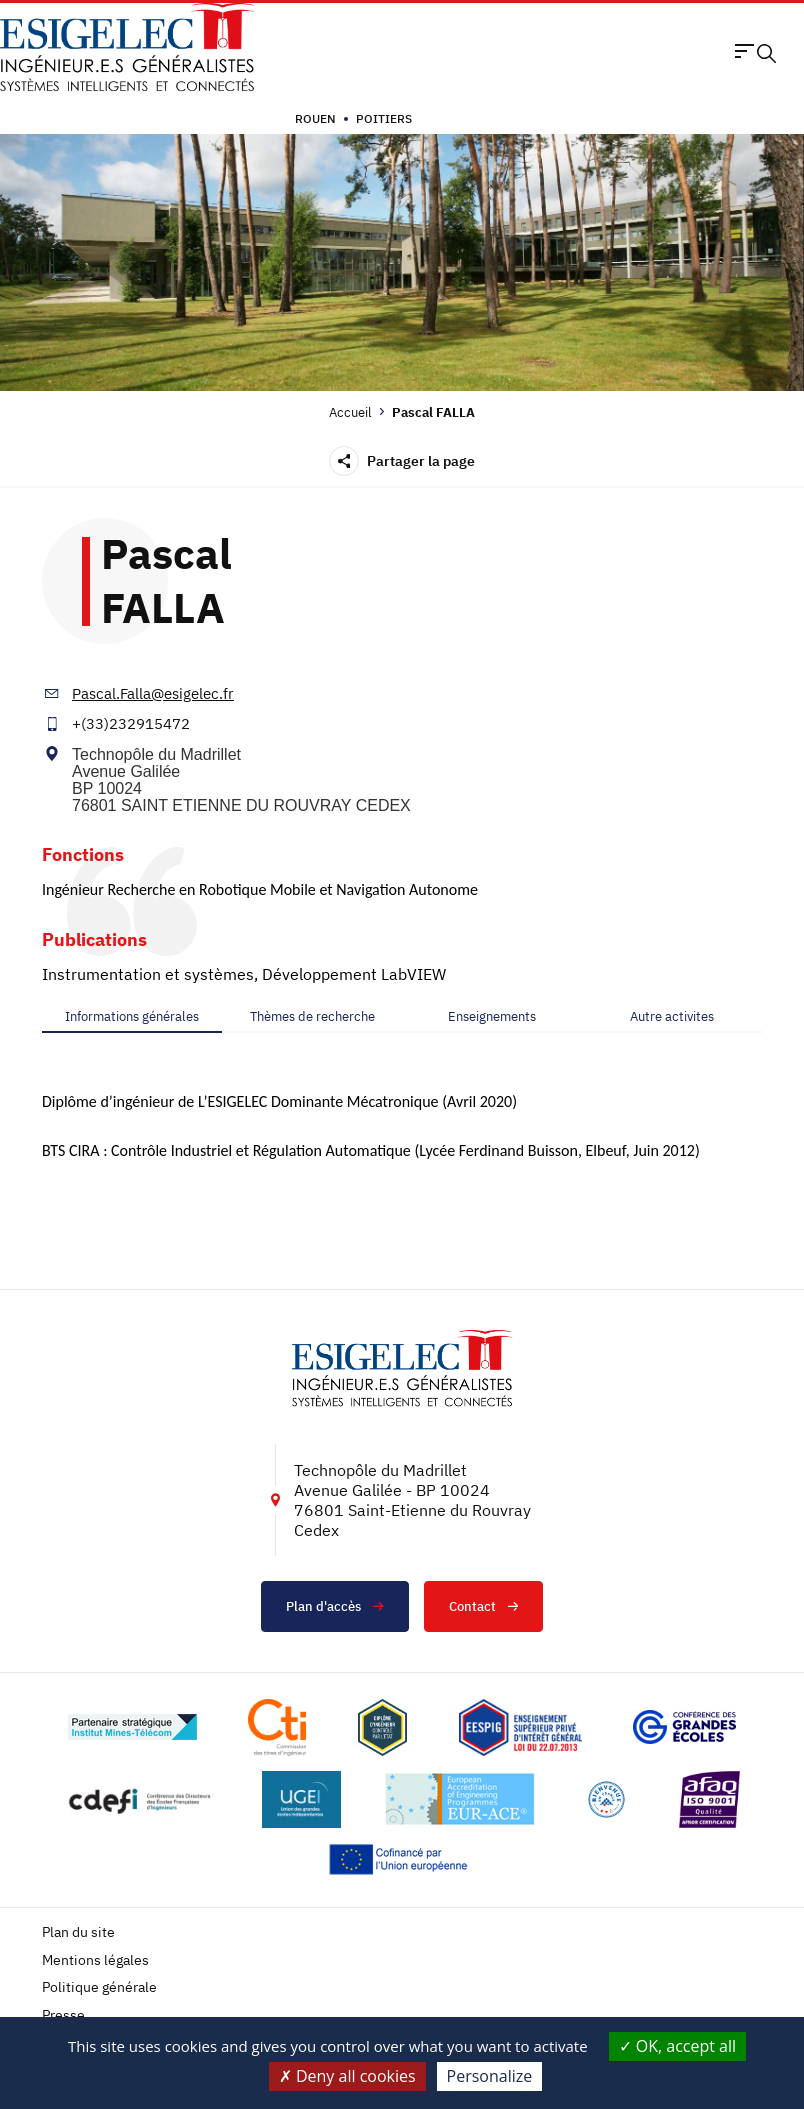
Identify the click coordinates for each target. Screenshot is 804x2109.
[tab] (132, 1017)
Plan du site (78, 1932)
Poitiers (384, 118)
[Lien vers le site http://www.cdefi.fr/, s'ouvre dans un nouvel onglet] (141, 1799)
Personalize (490, 2076)
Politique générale (99, 1987)
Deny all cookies (347, 2076)
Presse (63, 2015)
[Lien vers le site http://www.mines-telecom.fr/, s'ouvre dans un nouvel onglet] (132, 1727)
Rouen (315, 118)
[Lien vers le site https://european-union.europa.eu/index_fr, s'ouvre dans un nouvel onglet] (402, 1859)
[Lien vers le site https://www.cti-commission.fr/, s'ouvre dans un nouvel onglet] (277, 1727)
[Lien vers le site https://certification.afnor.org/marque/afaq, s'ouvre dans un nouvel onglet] (710, 1799)
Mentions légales (95, 1960)
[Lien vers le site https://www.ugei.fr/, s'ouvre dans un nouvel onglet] (302, 1799)
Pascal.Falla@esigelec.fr (153, 693)
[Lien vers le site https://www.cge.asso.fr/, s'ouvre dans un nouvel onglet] (684, 1727)
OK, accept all (678, 2046)
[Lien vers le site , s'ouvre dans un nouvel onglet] (382, 1727)
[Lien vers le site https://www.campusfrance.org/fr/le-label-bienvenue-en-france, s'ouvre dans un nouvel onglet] (606, 1799)
